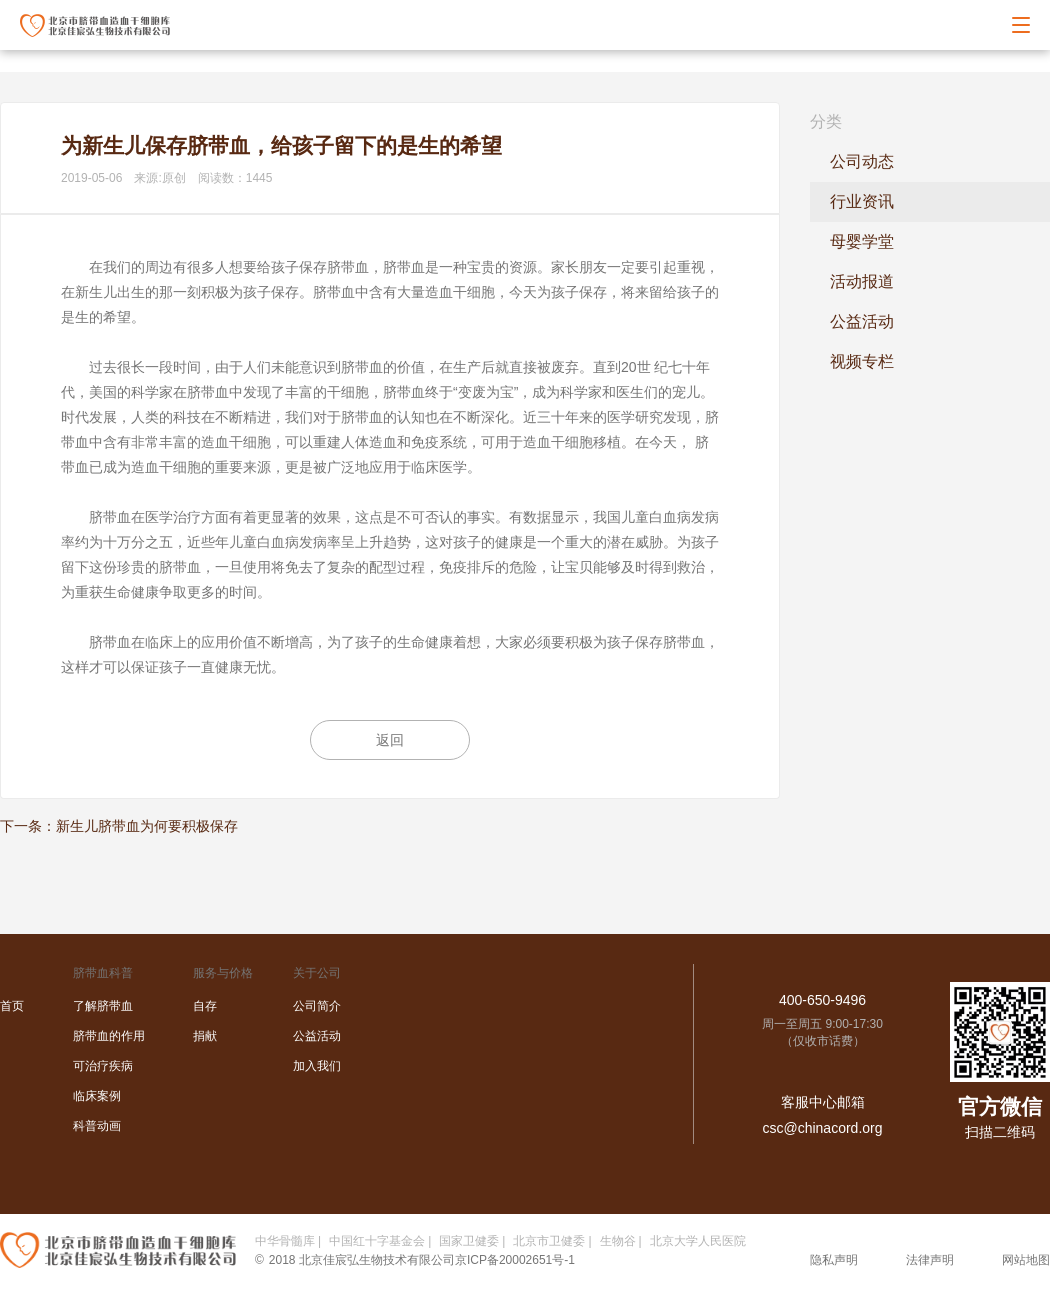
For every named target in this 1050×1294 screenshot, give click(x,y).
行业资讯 (862, 201)
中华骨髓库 (285, 1241)
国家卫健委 (469, 1241)
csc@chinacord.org (822, 1128)
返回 (390, 740)
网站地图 (1026, 1260)
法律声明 (930, 1260)
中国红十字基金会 (377, 1241)
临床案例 (97, 1096)
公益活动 (862, 321)
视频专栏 (862, 361)
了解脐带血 (103, 1006)
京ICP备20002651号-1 (515, 1260)
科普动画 (97, 1126)
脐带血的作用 (109, 1036)
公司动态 (862, 161)
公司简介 (317, 1006)
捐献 (205, 1036)
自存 (205, 1006)
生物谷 (618, 1241)
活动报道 (862, 281)
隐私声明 (834, 1260)
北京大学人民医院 (698, 1241)
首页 (12, 1006)
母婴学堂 (862, 241)
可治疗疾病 (103, 1066)
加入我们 (317, 1066)
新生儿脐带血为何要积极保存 (147, 826)
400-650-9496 (822, 1000)
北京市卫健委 (549, 1241)
